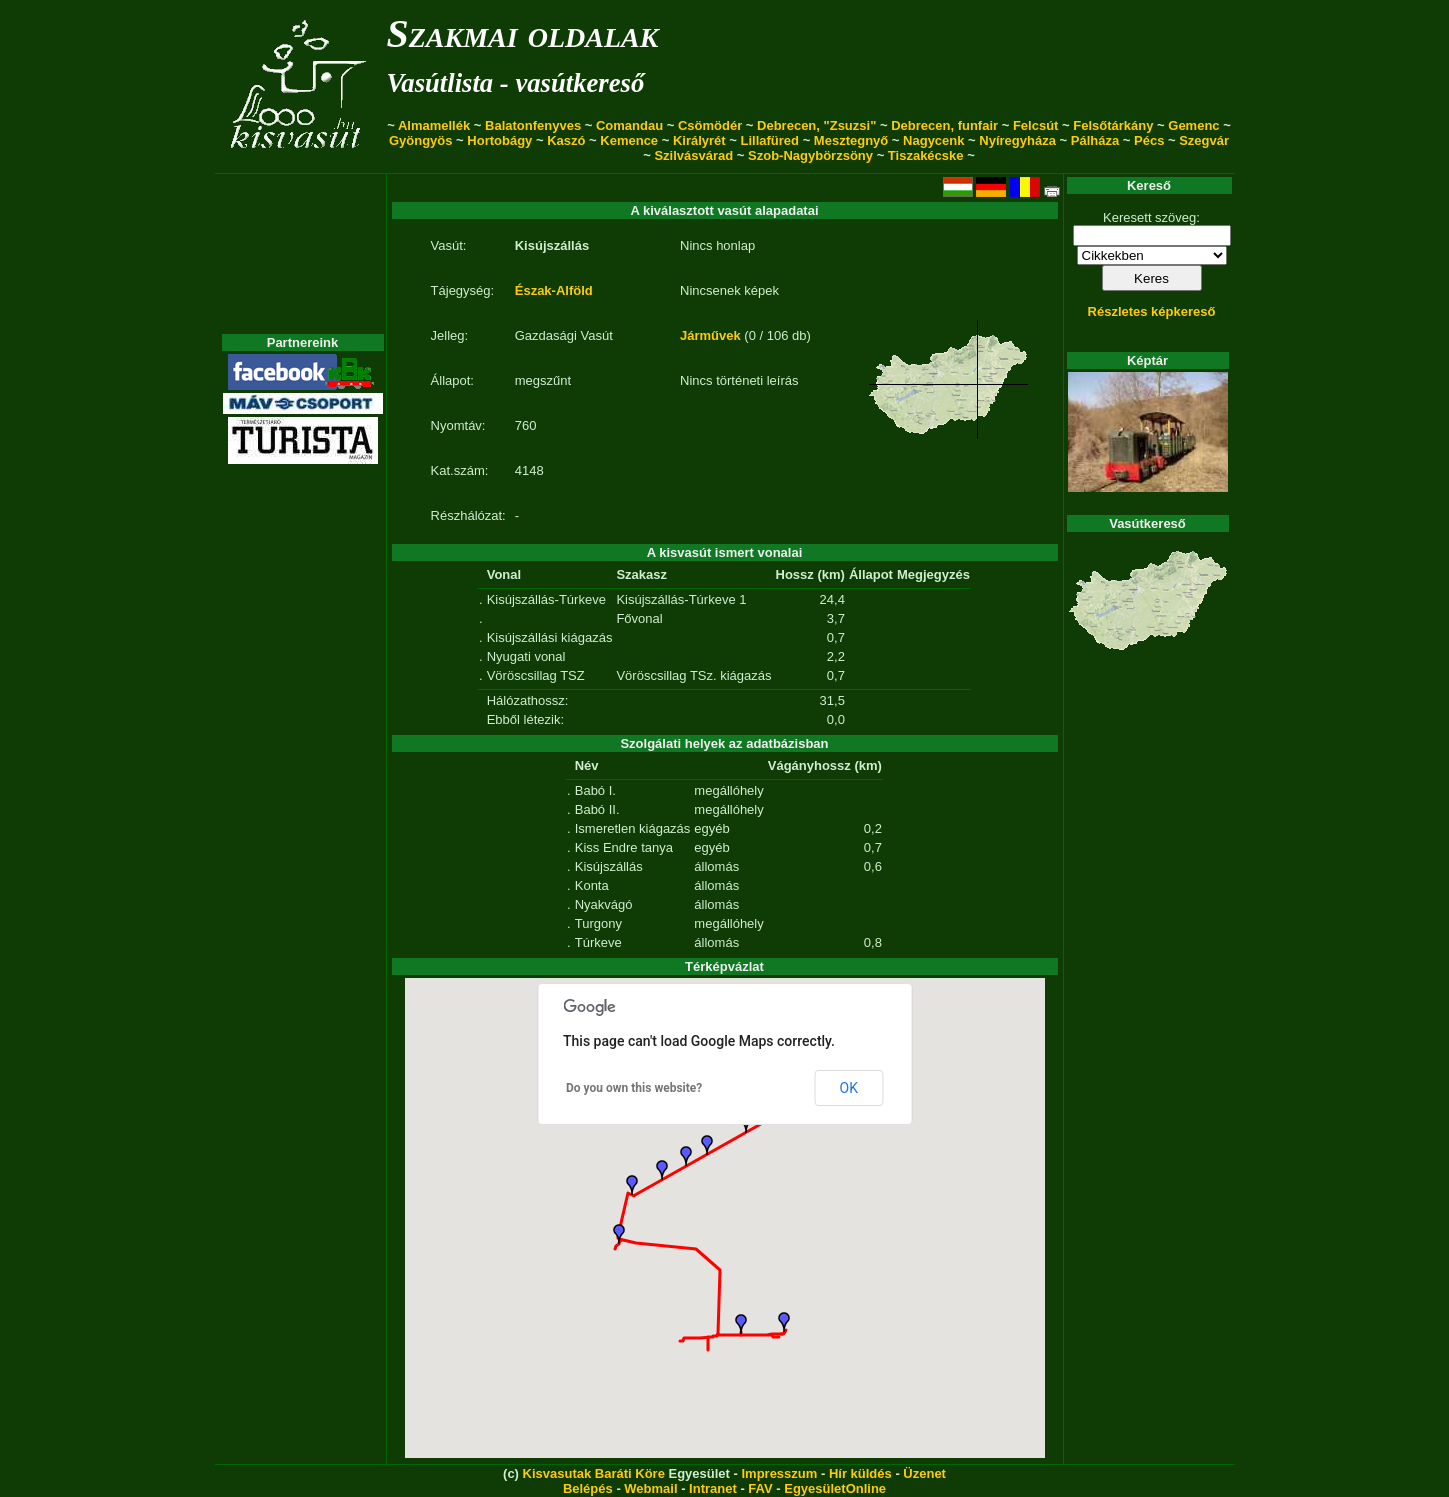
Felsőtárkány (1113, 125)
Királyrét (699, 140)
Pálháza (1095, 140)
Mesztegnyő (851, 140)
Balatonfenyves (533, 125)
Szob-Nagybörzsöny (810, 155)
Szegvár (1204, 140)
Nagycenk (933, 140)
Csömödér (710, 125)
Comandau (629, 125)
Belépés (588, 1488)
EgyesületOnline (835, 1488)
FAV (760, 1488)
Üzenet (924, 1473)
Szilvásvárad (693, 155)
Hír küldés (860, 1473)
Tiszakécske (926, 155)
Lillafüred (770, 140)
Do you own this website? (634, 1088)
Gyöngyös (421, 140)
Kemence (629, 140)
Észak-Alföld (554, 290)
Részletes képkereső (1152, 311)
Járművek (710, 335)
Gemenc (1193, 125)
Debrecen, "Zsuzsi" (816, 125)
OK (849, 1088)
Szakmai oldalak (523, 33)
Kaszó (566, 140)
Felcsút (1036, 125)
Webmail (650, 1488)
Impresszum (779, 1473)
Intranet (713, 1488)
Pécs (1149, 140)
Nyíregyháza (1017, 140)
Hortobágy (499, 140)
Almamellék (434, 125)
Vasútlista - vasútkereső (516, 83)
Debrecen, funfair (944, 125)
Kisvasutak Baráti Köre (594, 1473)
